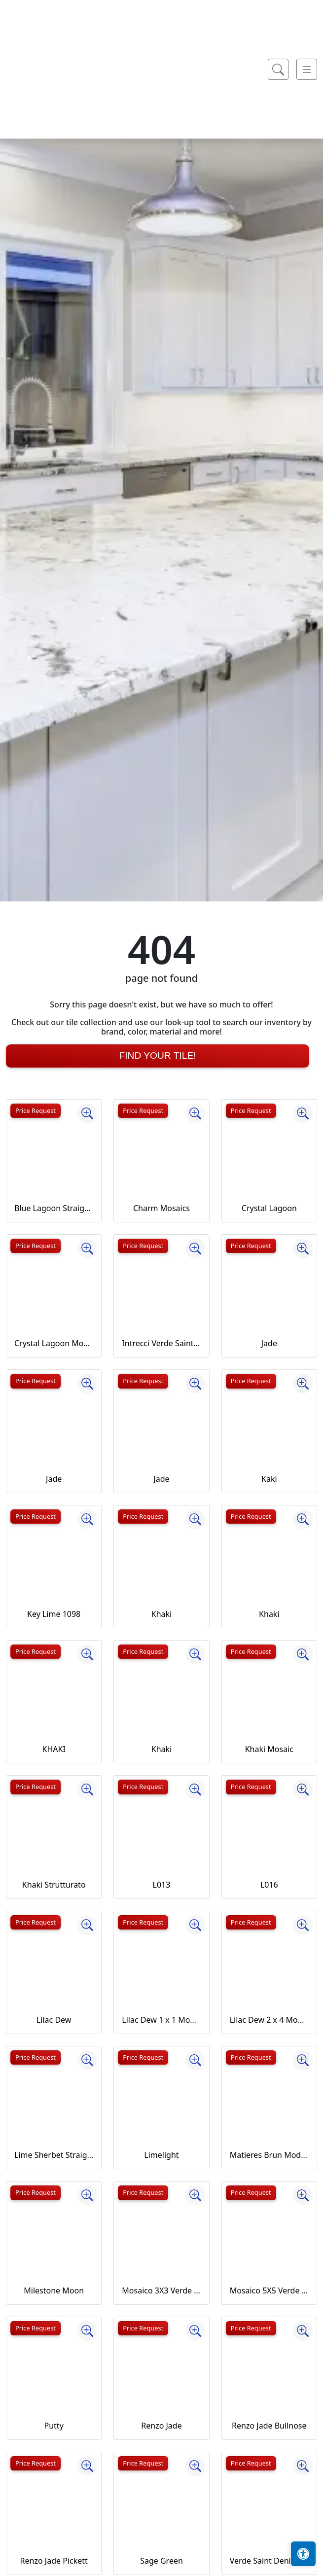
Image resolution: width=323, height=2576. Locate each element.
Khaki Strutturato (54, 1884)
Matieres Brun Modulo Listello (269, 2154)
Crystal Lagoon (269, 1208)
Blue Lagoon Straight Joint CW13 (53, 1208)
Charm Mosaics (161, 1208)
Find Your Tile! (157, 1055)
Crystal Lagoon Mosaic (53, 1343)
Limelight (161, 2154)
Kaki (269, 1478)
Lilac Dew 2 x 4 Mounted (269, 2019)
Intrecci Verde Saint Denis (161, 1343)
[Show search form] (278, 278)
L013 (162, 1884)
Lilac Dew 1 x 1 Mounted (161, 2019)
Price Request (35, 1110)
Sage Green (161, 2560)
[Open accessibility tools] (303, 2553)
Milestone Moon (54, 2290)
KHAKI (54, 1749)
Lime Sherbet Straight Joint (53, 2154)
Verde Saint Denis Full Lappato (269, 2560)
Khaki (161, 1614)
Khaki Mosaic (269, 1749)
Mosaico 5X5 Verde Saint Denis (269, 2290)
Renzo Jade (161, 2425)
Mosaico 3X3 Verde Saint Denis (161, 2290)
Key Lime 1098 (53, 1614)
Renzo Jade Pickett (54, 2560)
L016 (269, 1884)
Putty (54, 2425)
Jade (269, 1343)
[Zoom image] (87, 1113)
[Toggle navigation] (306, 278)
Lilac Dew (53, 2019)
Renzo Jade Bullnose (269, 2425)
